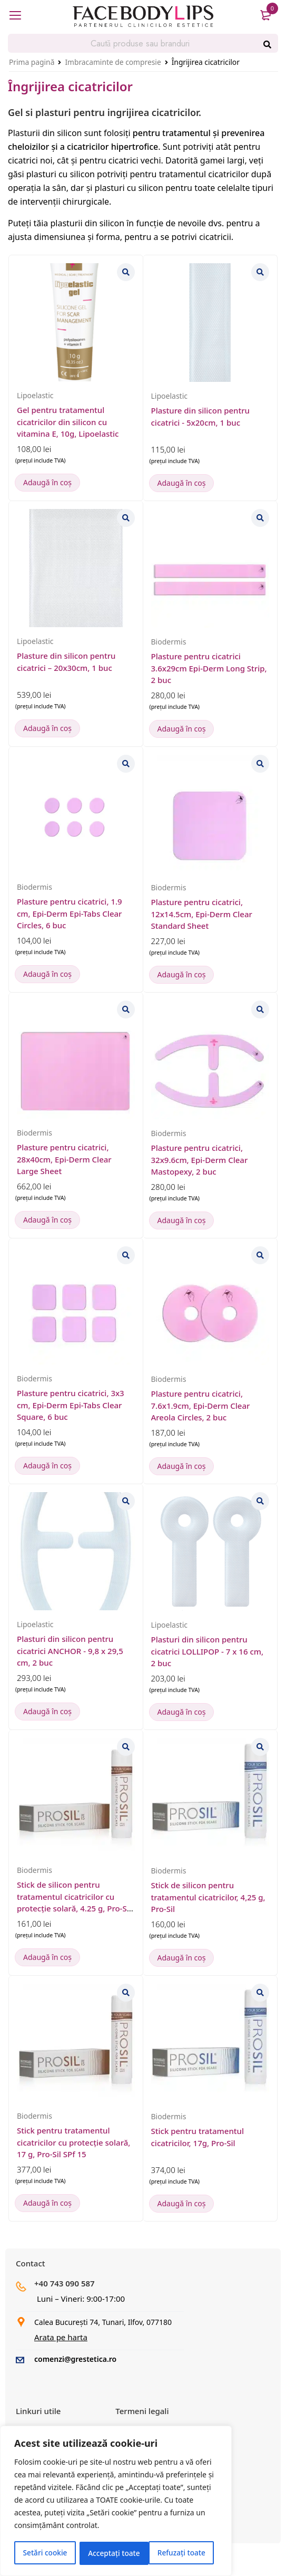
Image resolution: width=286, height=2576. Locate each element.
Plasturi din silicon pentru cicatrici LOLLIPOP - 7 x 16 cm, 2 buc (207, 1651)
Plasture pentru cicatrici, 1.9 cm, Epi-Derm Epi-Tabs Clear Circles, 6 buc (69, 913)
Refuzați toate (111, 2553)
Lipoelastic (35, 395)
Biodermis (168, 642)
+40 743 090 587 (64, 2283)
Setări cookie (44, 2553)
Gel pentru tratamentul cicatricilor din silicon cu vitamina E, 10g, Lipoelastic (68, 422)
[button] (47, 483)
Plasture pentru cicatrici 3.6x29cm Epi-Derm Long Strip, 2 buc (209, 668)
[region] (116, 2501)
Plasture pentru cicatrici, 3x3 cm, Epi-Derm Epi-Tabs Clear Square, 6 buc (70, 1405)
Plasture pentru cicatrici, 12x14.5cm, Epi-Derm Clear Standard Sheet (201, 914)
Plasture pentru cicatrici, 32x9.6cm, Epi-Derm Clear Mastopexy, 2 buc (199, 1159)
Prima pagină (31, 62)
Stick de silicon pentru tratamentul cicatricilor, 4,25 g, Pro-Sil (208, 1897)
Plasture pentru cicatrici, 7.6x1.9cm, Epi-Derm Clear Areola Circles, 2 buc (200, 1405)
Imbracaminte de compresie (113, 62)
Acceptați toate (183, 2553)
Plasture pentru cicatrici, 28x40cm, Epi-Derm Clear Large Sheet (64, 1159)
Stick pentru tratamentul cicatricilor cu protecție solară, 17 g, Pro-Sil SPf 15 (73, 2142)
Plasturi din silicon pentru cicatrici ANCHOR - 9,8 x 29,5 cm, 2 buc (70, 1650)
